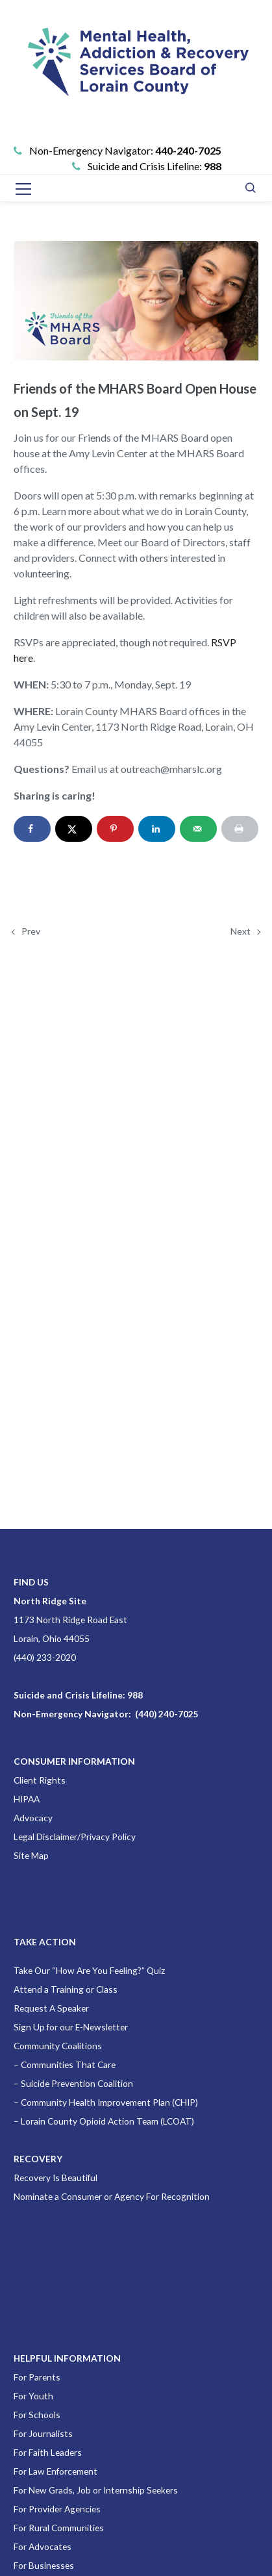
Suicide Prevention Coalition (77, 2083)
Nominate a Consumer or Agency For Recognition (112, 2196)
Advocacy (33, 1817)
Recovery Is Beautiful (55, 2177)
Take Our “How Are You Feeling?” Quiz (89, 1970)
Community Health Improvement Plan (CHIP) (109, 2102)
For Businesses (44, 2565)
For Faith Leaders (48, 2452)
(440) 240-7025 (167, 1713)
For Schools (37, 2414)
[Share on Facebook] (32, 829)
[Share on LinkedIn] (156, 829)
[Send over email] (198, 829)
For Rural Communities (59, 2527)
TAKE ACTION (45, 1941)
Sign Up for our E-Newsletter (71, 2026)
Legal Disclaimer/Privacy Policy (75, 1836)
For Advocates (42, 2546)
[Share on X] (73, 829)
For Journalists (43, 2433)
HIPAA (27, 1798)
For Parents (37, 2376)
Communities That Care (68, 2064)
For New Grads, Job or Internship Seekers (96, 2489)
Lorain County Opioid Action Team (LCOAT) (107, 2121)
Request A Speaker (51, 2008)
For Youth (33, 2395)
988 (212, 166)
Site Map (31, 1855)
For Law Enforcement (55, 2471)
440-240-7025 (188, 150)
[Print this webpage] (239, 829)
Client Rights (40, 1780)
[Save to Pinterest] (115, 829)
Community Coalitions (58, 2045)
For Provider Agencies (57, 2508)
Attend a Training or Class (65, 1989)
